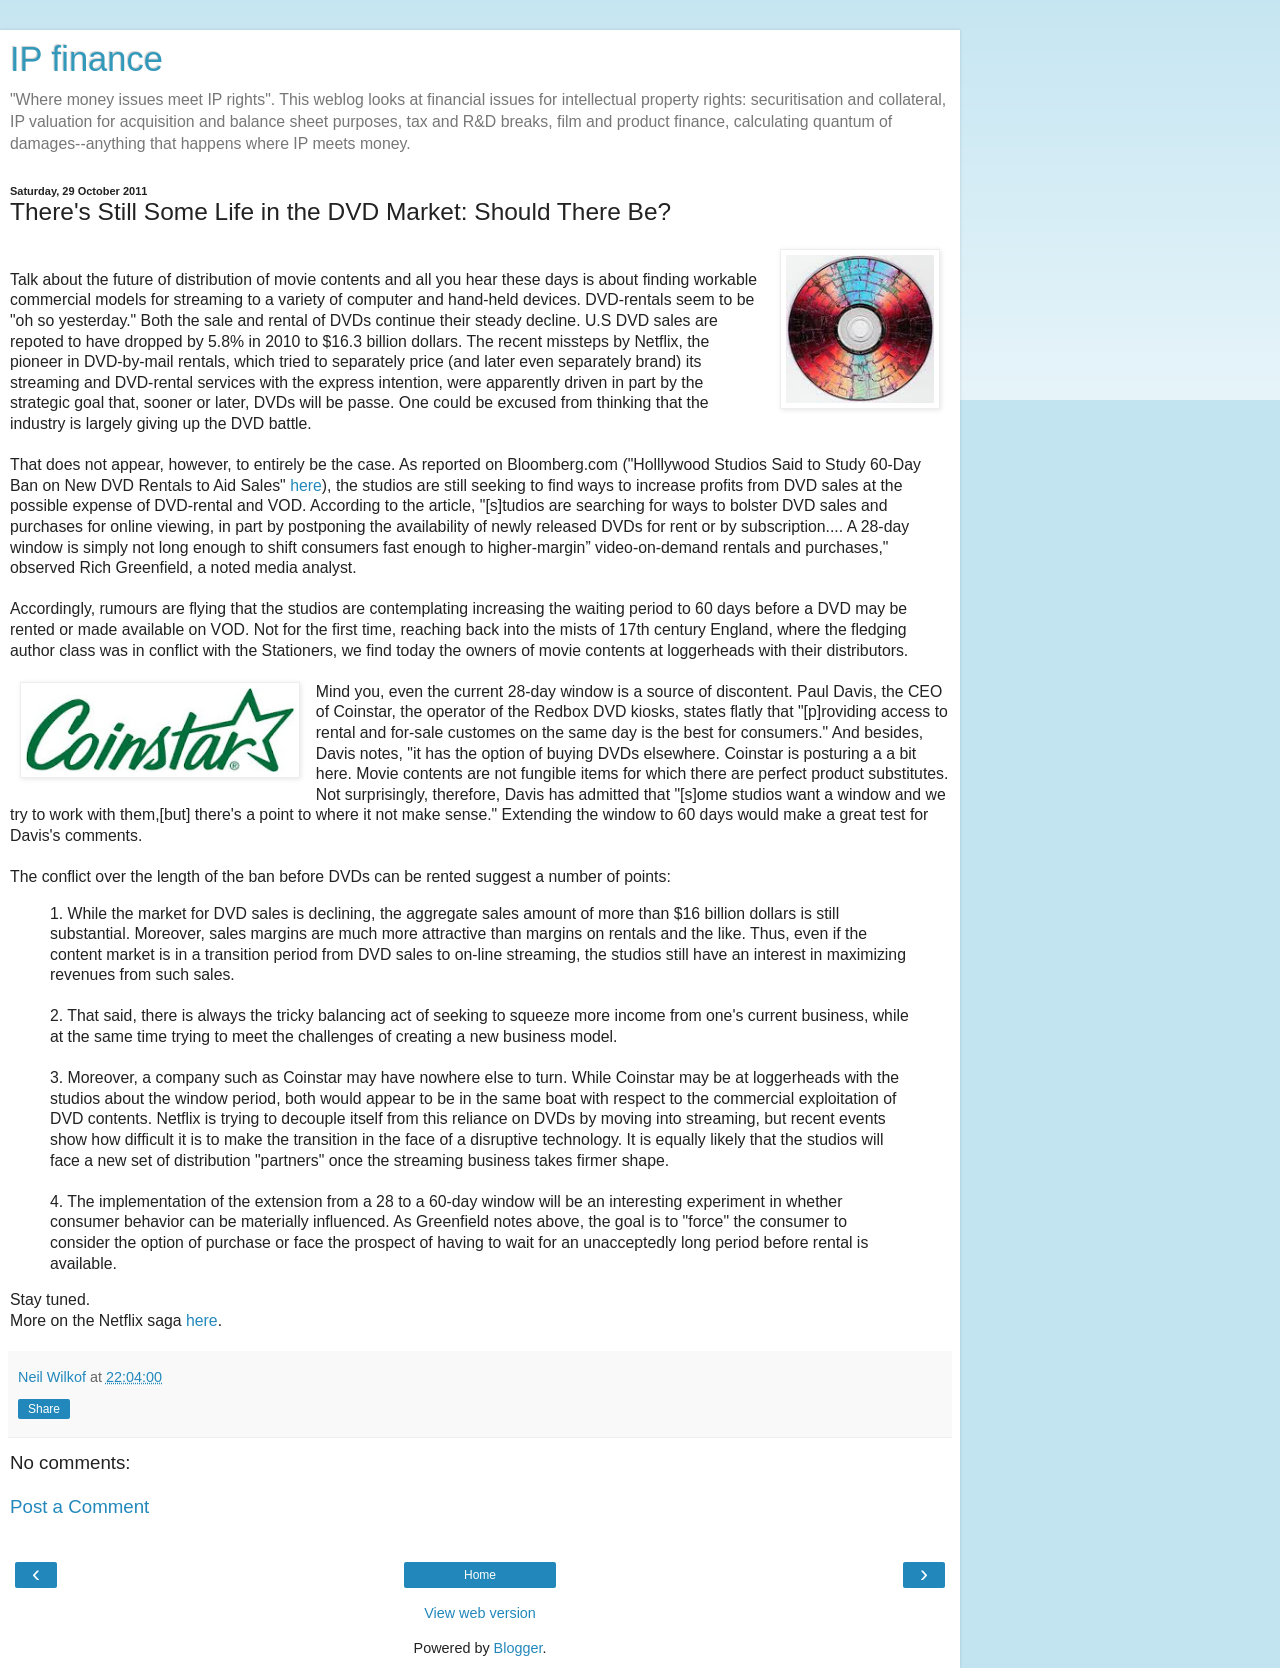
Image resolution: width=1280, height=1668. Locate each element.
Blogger (518, 1648)
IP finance (86, 59)
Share (44, 1409)
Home (480, 1575)
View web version (480, 1613)
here (306, 485)
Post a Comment (79, 1506)
